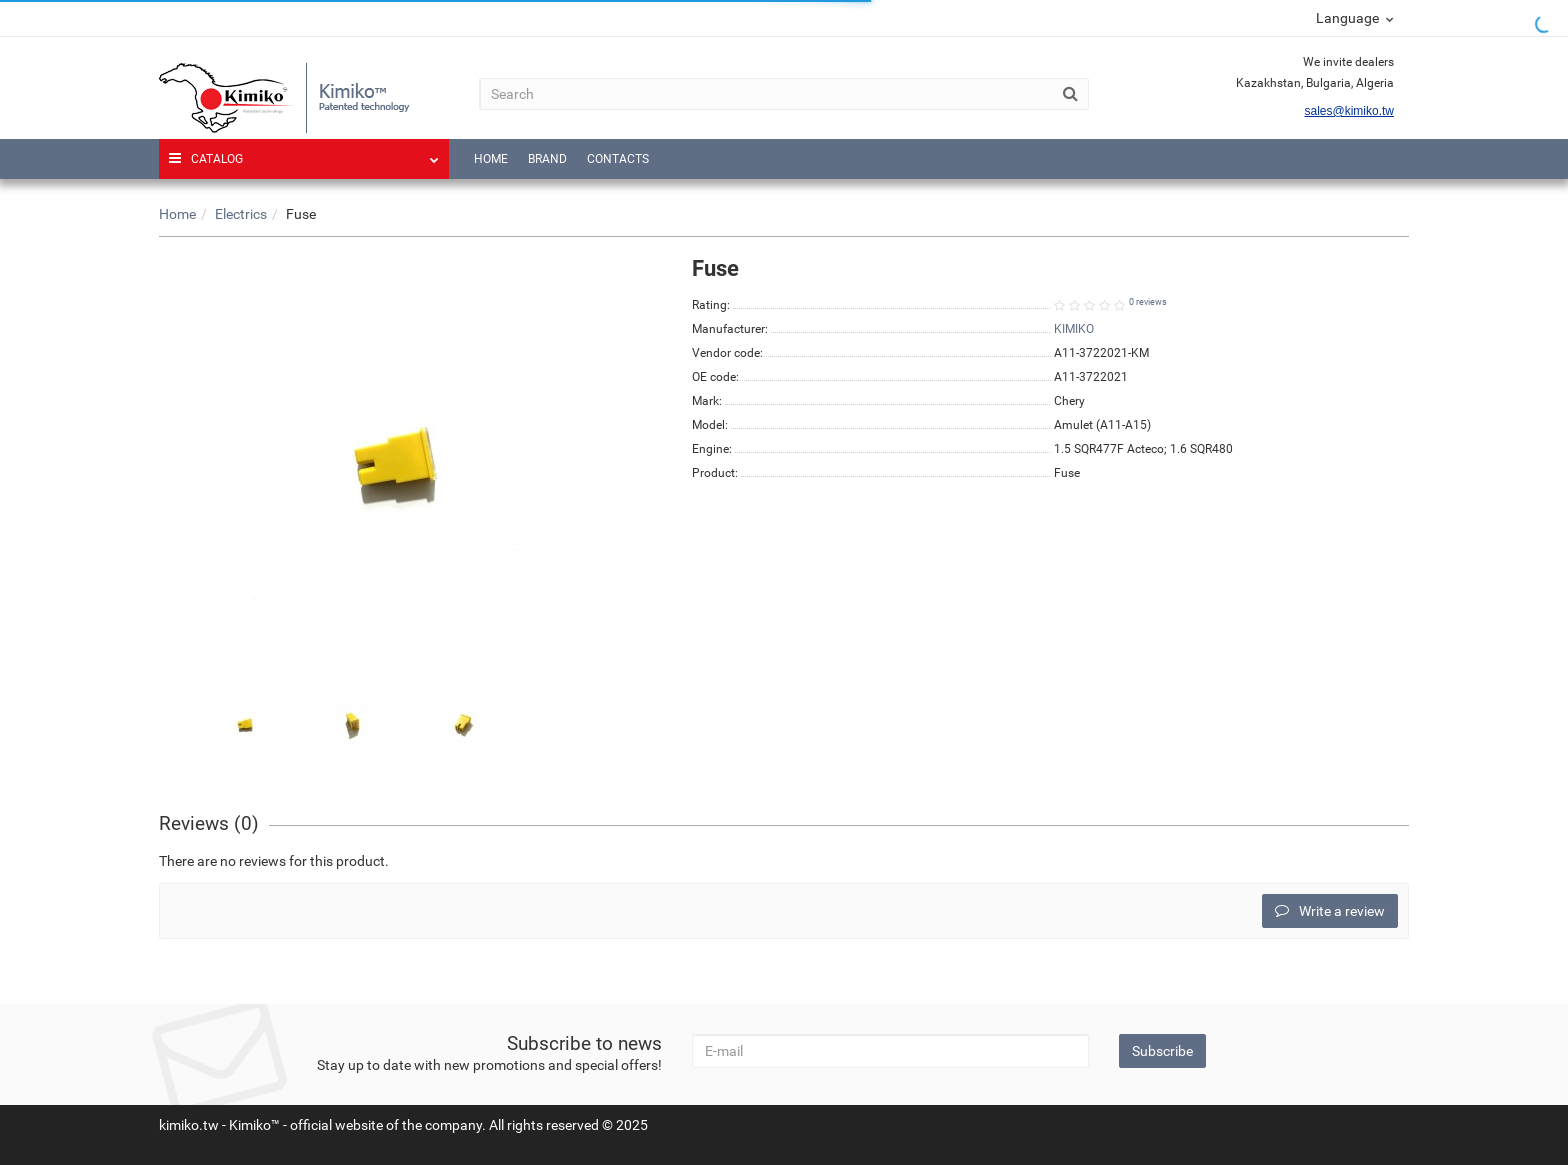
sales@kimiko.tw (1349, 111)
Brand (547, 159)
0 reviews (1148, 302)
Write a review (1330, 911)
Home (491, 159)
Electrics (241, 214)
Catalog (304, 152)
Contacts (618, 159)
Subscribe (1162, 1051)
